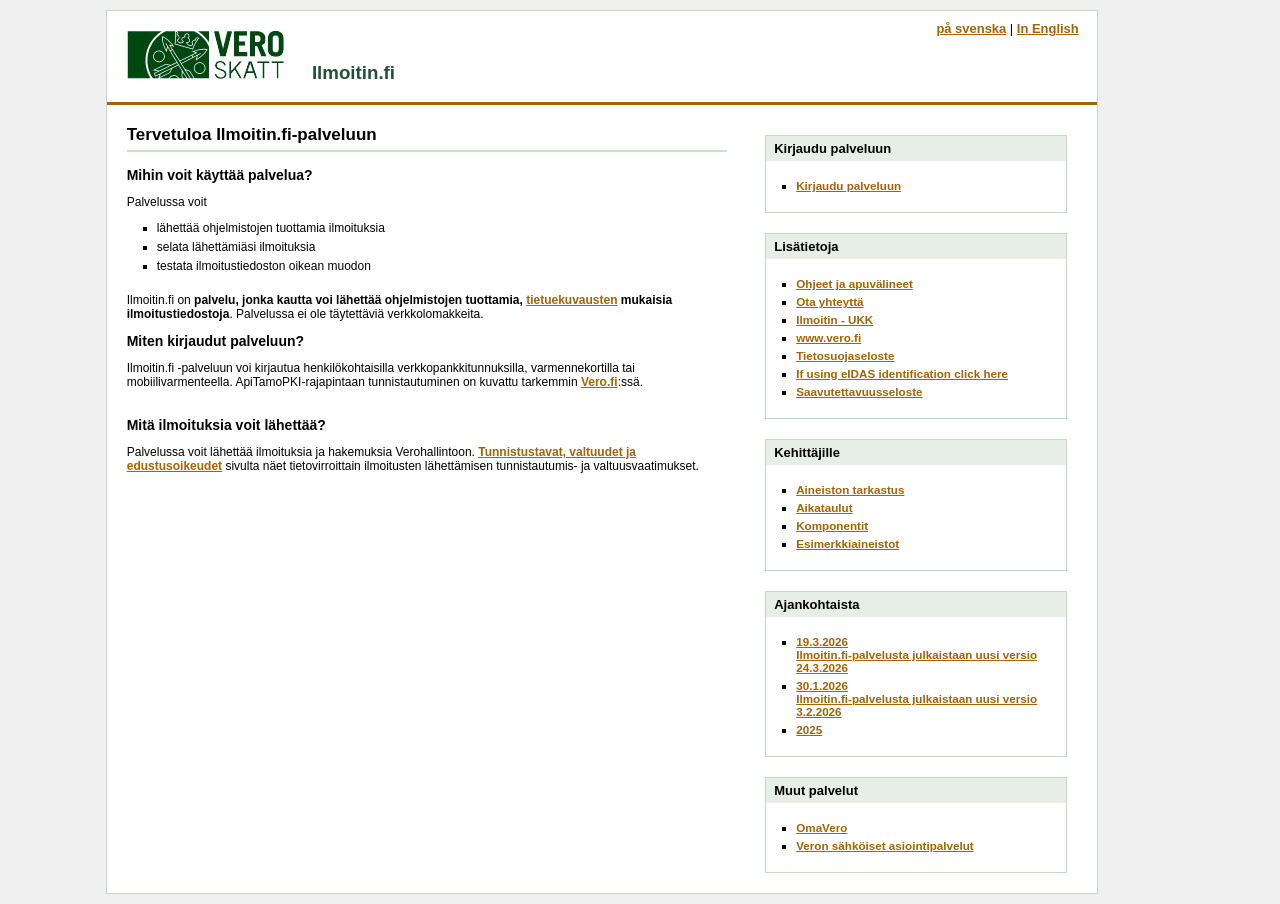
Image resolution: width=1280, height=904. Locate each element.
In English (1048, 28)
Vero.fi (599, 382)
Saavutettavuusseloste (859, 391)
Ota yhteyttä (829, 301)
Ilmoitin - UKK (834, 319)
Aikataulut (824, 507)
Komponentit (832, 525)
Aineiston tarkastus (850, 489)
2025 (809, 729)
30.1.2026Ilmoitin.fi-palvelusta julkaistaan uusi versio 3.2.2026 (916, 698)
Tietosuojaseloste (845, 355)
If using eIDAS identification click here (902, 373)
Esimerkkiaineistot (847, 543)
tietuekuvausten (571, 300)
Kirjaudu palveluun (848, 185)
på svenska (971, 28)
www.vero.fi (828, 337)
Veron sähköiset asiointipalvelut (885, 845)
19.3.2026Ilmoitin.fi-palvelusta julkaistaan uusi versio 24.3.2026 (916, 654)
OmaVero (821, 827)
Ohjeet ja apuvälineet (854, 283)
